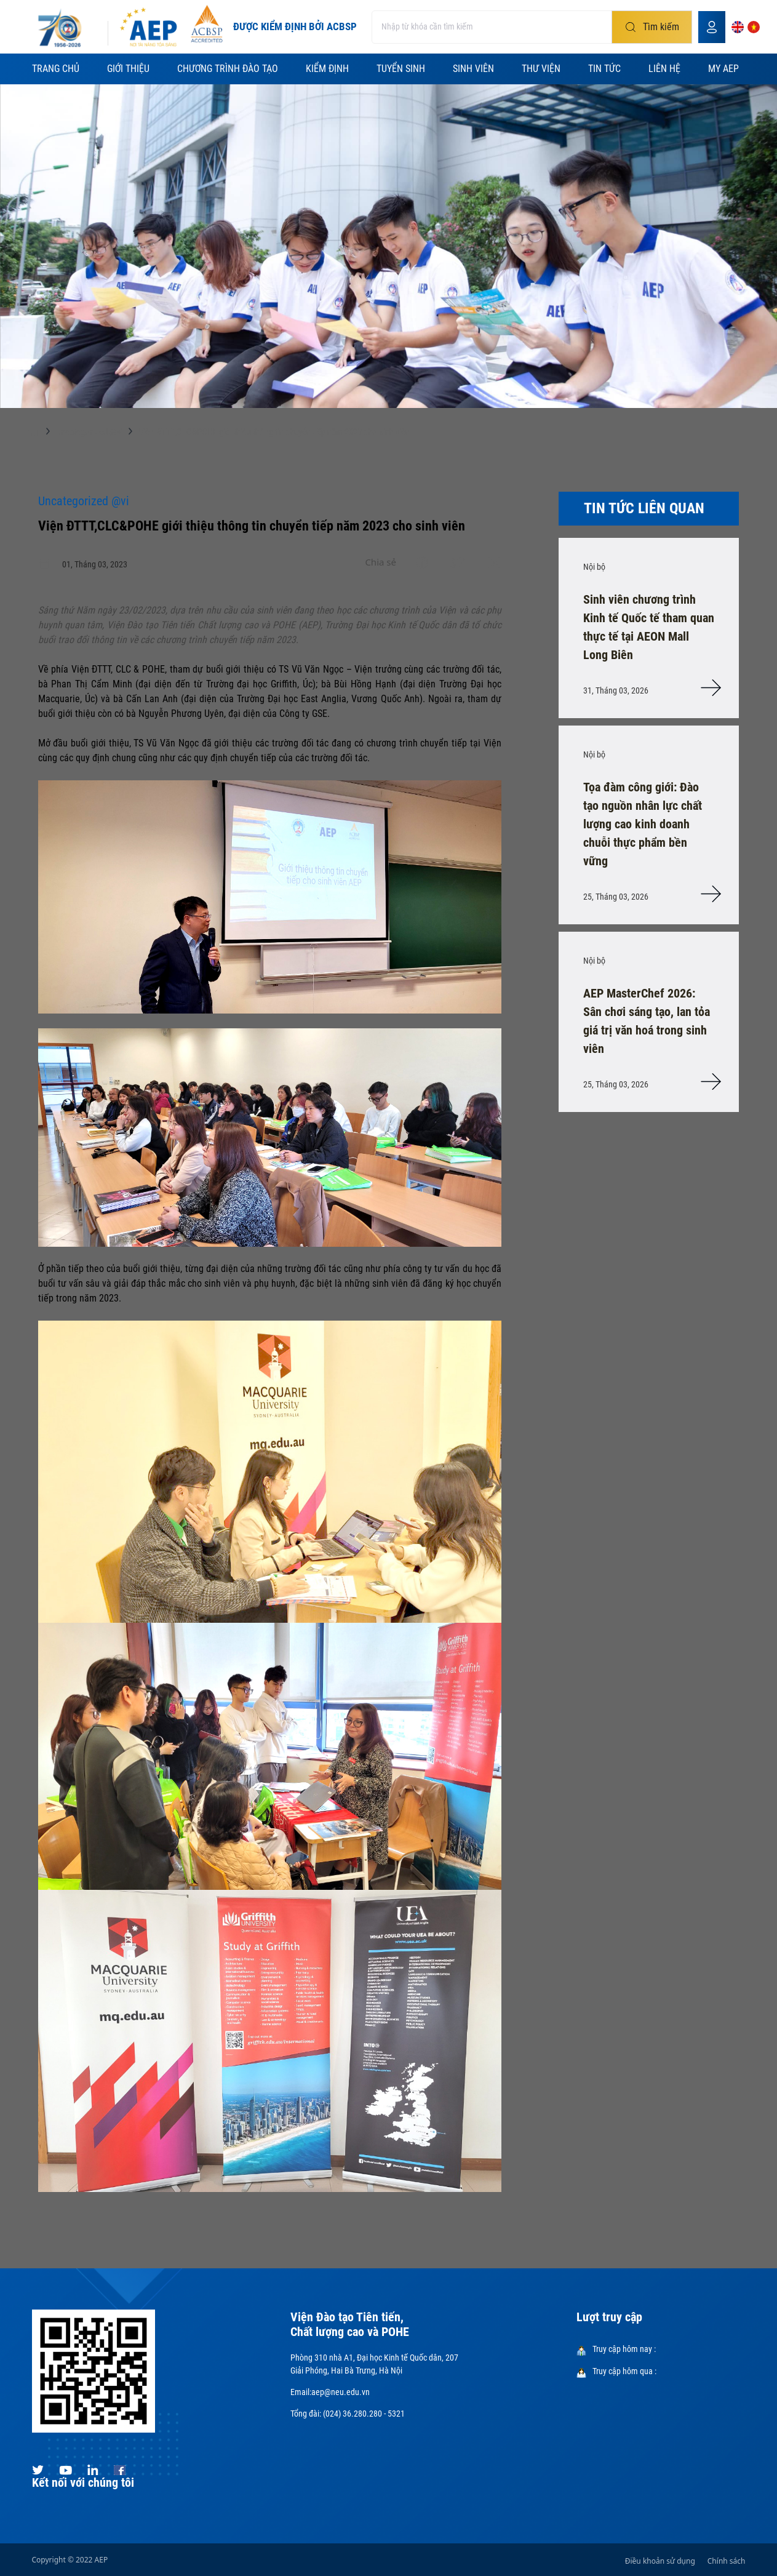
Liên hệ (664, 68)
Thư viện (541, 68)
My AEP (723, 68)
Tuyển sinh (401, 68)
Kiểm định (327, 68)
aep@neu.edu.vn (340, 2392)
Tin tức (604, 68)
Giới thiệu (128, 68)
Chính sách (726, 2561)
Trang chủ (55, 68)
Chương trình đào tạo (227, 68)
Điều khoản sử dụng (660, 2561)
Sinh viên (473, 68)
